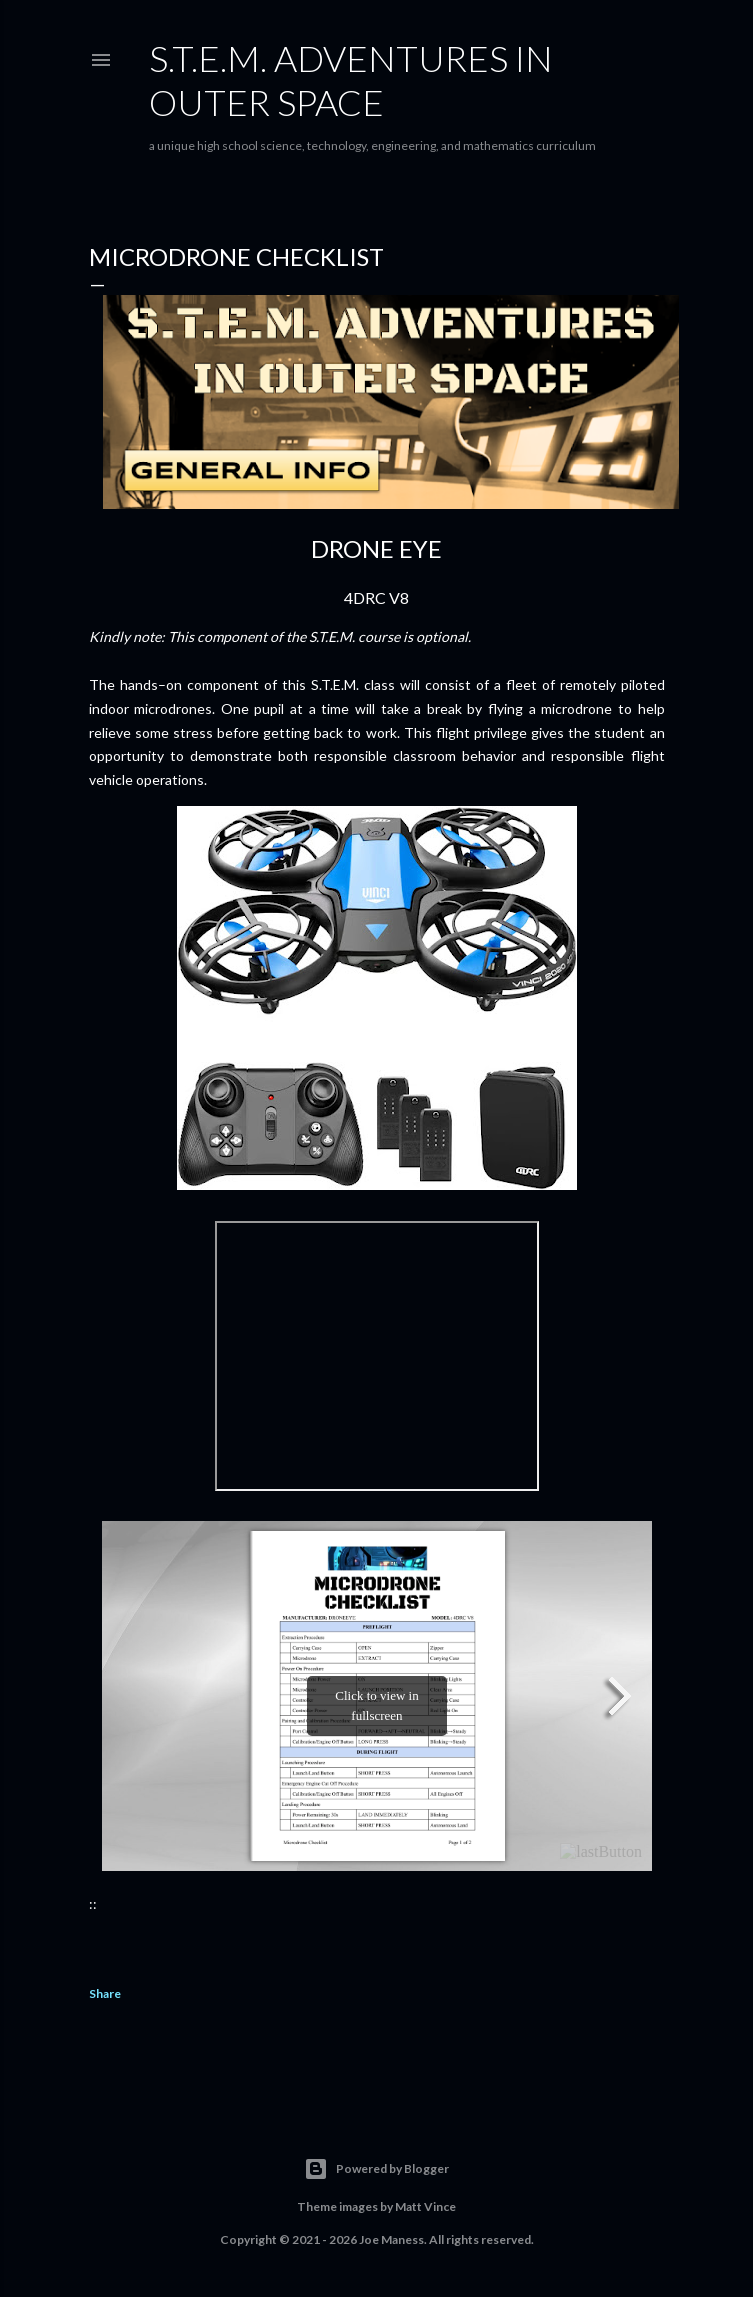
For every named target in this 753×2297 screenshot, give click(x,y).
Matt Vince (425, 2206)
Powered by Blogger (376, 2169)
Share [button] (105, 1993)
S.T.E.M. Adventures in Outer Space (351, 80)
